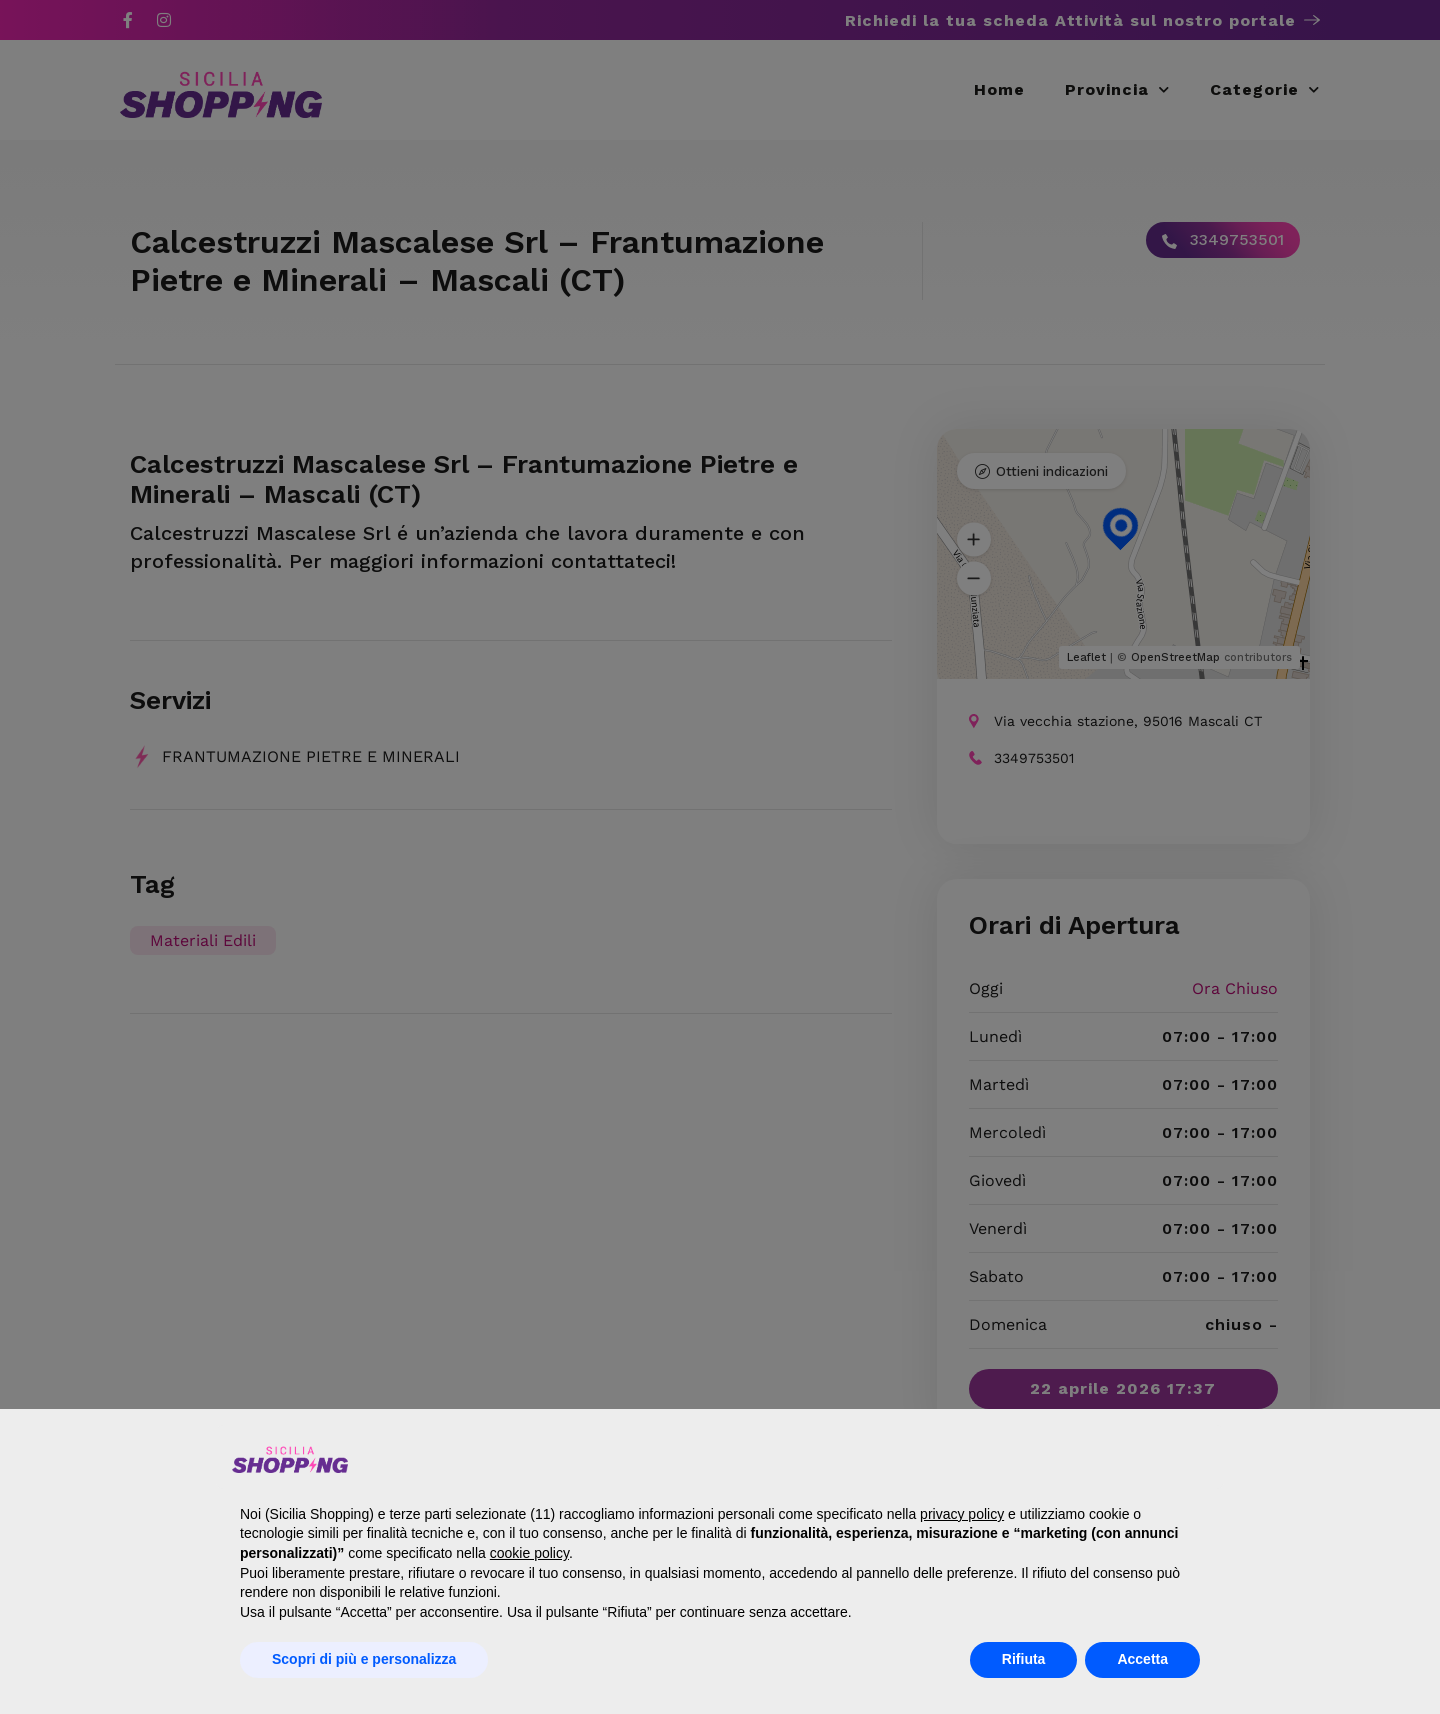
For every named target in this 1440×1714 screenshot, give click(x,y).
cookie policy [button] (529, 1553)
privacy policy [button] (962, 1514)
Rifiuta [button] (1024, 1659)
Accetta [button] (1142, 1659)
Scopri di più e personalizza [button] (364, 1659)
